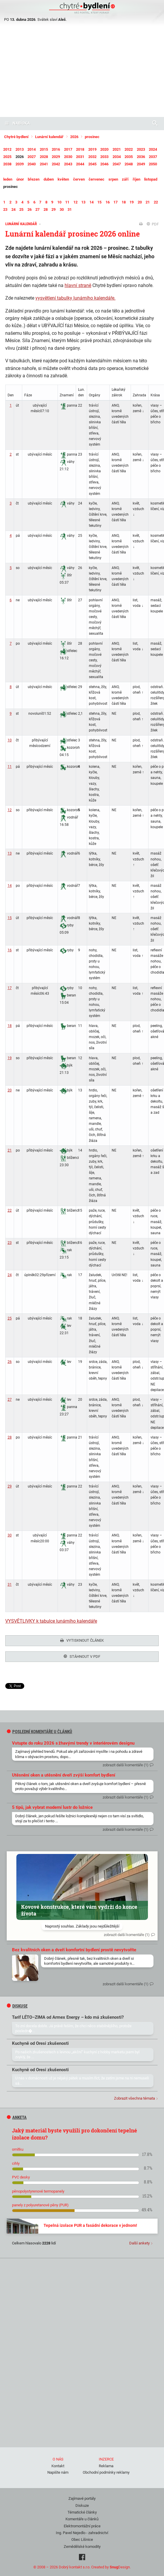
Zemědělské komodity (82, 2545)
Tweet (10, 1686)
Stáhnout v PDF (82, 1656)
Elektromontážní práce (82, 2524)
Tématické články (82, 2510)
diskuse (17, 2004)
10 (10, 740)
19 (10, 1058)
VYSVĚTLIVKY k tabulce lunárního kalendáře (51, 1621)
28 (10, 1437)
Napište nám (57, 2470)
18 (10, 1026)
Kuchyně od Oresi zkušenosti (40, 2041)
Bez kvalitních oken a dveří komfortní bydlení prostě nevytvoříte (74, 1948)
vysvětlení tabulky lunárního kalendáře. (75, 298)
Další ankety (139, 2241)
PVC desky (21, 2175)
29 (10, 1486)
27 (10, 1399)
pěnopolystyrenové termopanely (38, 2189)
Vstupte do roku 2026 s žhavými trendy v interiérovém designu (73, 1741)
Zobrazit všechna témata (134, 2096)
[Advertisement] (82, 73)
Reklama (106, 2464)
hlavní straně (78, 285)
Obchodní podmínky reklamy (106, 2470)
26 (10, 1362)
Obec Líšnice (82, 2538)
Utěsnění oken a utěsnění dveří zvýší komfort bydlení (63, 1773)
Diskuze (82, 2504)
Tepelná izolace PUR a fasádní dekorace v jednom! (90, 2223)
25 (10, 1318)
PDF (153, 224)
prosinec (92, 137)
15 (10, 918)
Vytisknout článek (82, 1640)
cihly (16, 2161)
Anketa (17, 2115)
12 (10, 810)
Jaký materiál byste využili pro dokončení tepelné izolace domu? (74, 2132)
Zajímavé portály (82, 2497)
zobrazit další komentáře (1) (126, 1763)
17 (10, 988)
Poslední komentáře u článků (39, 1730)
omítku (17, 2147)
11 (10, 767)
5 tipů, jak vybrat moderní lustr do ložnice (52, 1805)
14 (10, 886)
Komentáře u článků (82, 2517)
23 (10, 1243)
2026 (74, 137)
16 (10, 950)
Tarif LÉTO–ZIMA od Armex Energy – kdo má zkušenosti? (68, 2015)
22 (10, 1210)
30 (10, 1535)
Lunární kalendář (49, 137)
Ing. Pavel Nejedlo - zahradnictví (82, 2531)
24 (10, 1275)
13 (10, 853)
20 (10, 1090)
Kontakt (57, 2464)
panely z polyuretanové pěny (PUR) (40, 2203)
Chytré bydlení (16, 137)
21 (10, 1150)
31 (10, 1584)
